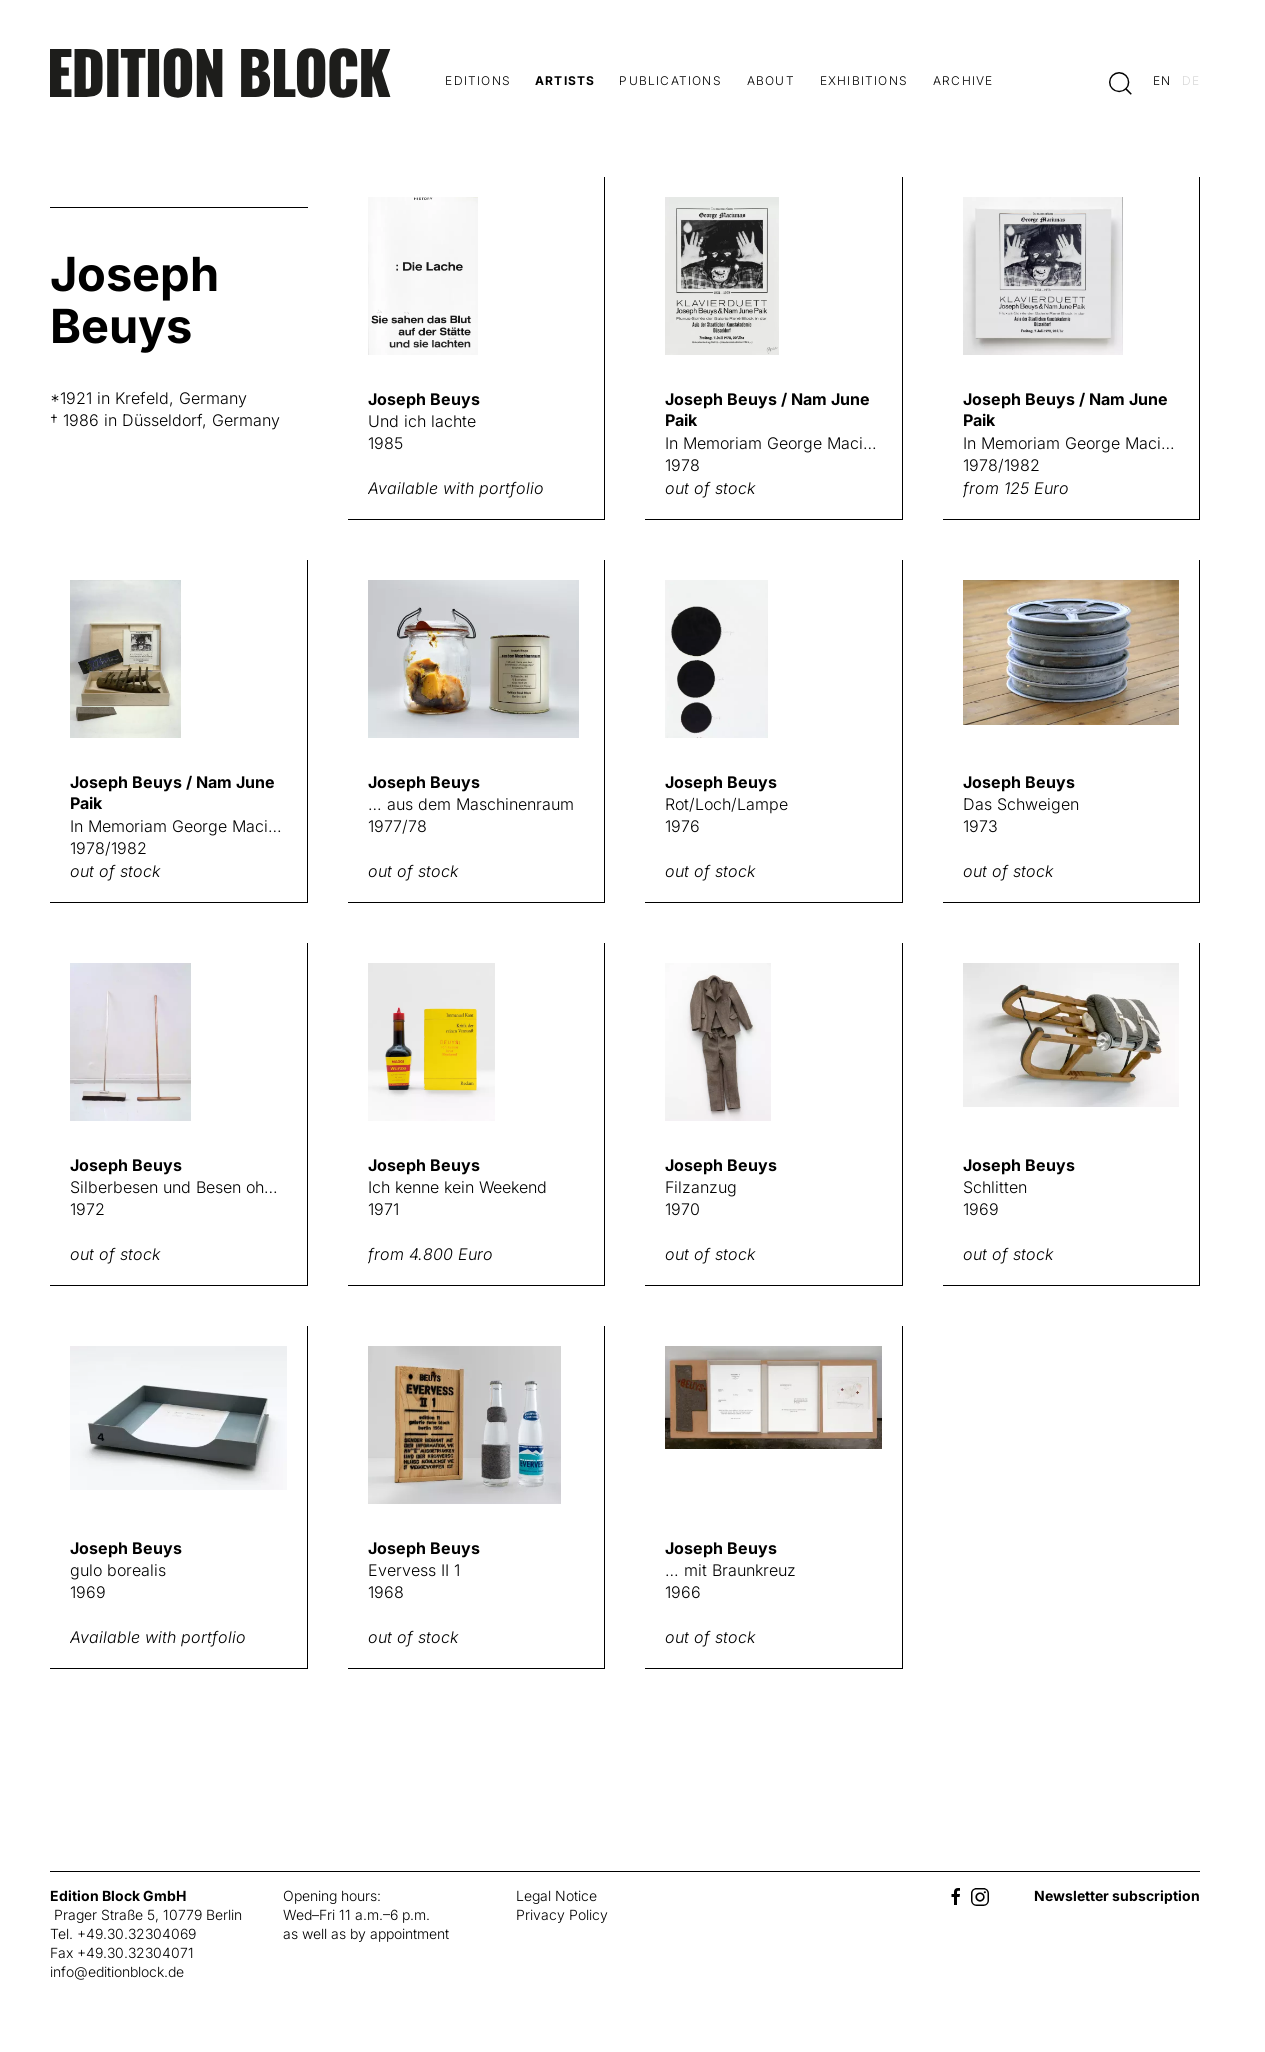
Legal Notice (556, 1895)
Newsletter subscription (1117, 1895)
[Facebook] (956, 1895)
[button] (1120, 83)
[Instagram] (980, 1895)
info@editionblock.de (117, 1971)
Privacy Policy (562, 1914)
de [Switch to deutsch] (1191, 80)
